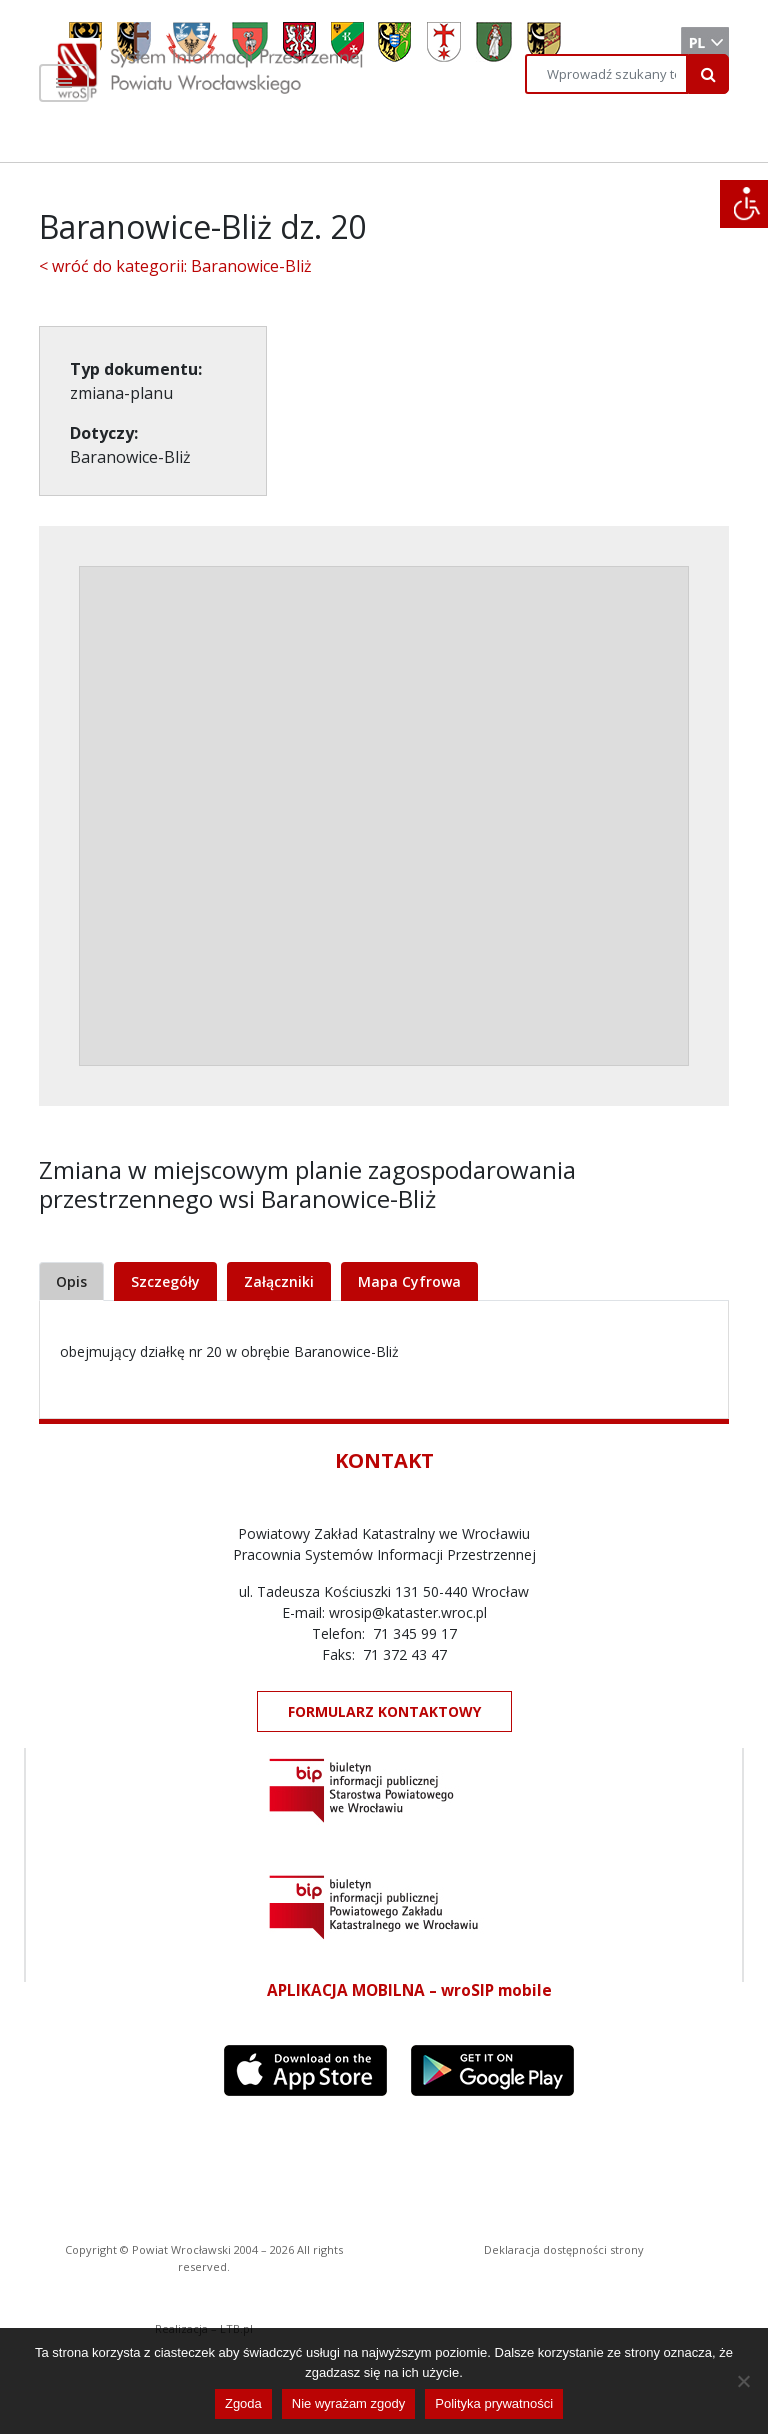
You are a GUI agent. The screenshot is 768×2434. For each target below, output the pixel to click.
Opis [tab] (71, 1281)
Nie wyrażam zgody (348, 2403)
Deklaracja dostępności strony (564, 2249)
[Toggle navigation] (64, 83)
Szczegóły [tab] (165, 1281)
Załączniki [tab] (279, 1281)
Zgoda (243, 2403)
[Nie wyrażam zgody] (743, 2381)
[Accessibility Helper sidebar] (744, 204)
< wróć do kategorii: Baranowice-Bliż (175, 266)
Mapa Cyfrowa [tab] (409, 1281)
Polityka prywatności (494, 2403)
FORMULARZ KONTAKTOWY (384, 1711)
